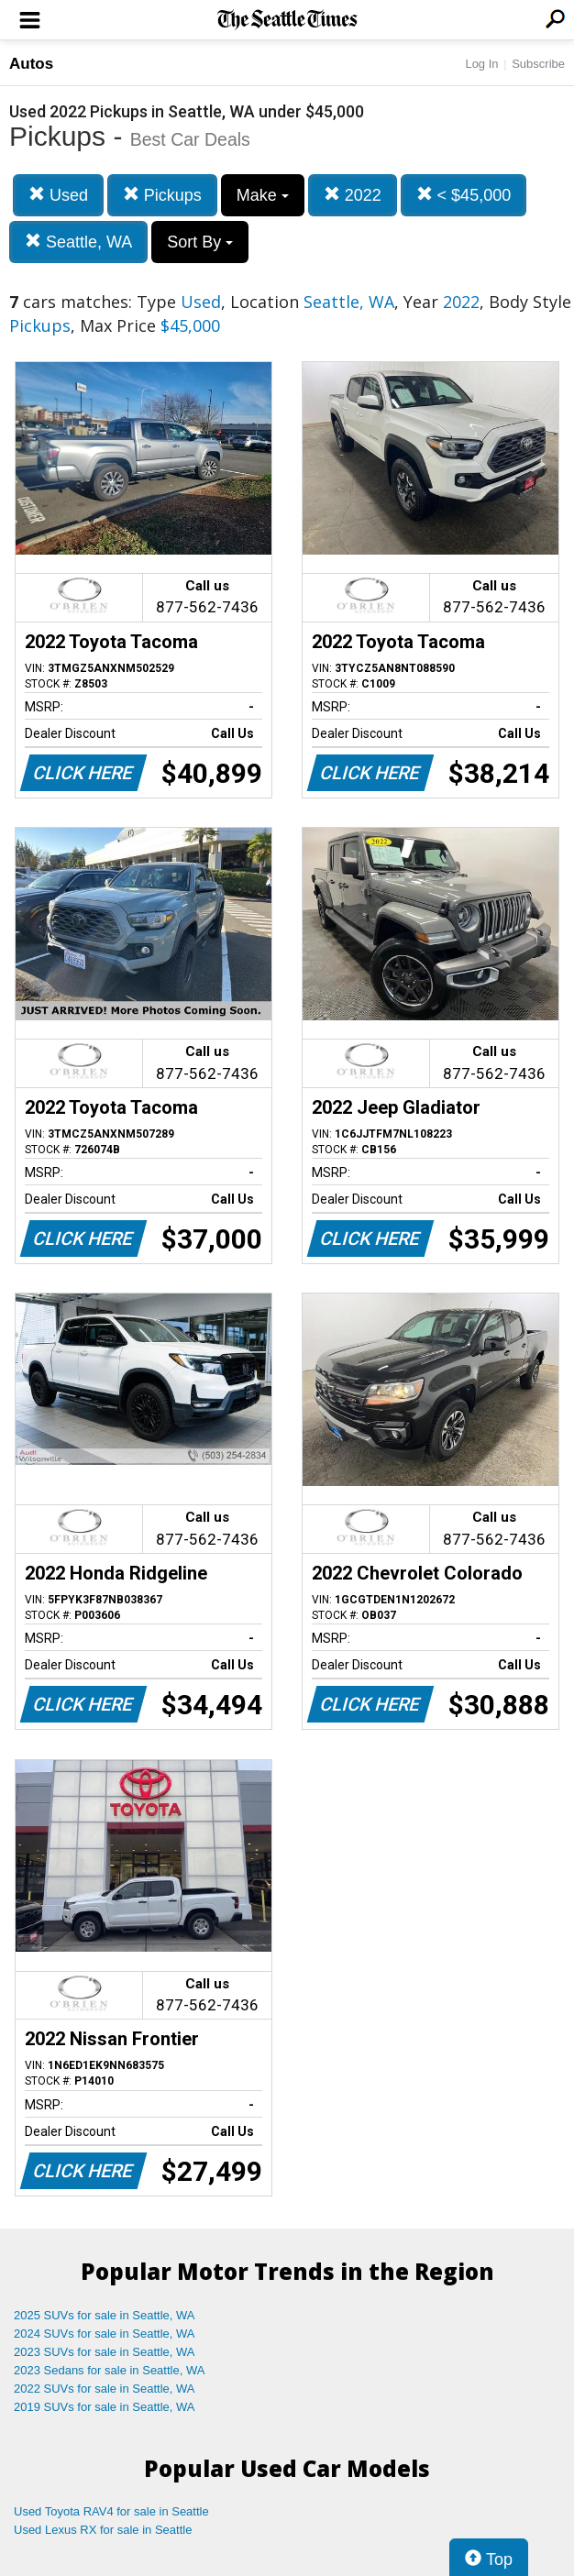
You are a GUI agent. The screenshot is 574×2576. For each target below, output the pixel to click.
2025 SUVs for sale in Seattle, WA (104, 2315)
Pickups (162, 194)
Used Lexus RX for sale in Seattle (103, 2530)
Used (58, 194)
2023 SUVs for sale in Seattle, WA (104, 2352)
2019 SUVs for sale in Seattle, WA (104, 2407)
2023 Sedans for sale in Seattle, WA (109, 2370)
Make (263, 195)
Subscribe (538, 64)
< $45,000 (464, 194)
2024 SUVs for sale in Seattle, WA (104, 2333)
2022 (352, 194)
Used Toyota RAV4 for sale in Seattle (111, 2511)
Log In (481, 64)
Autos (31, 63)
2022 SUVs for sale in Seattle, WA (104, 2388)
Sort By (200, 242)
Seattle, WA (78, 241)
